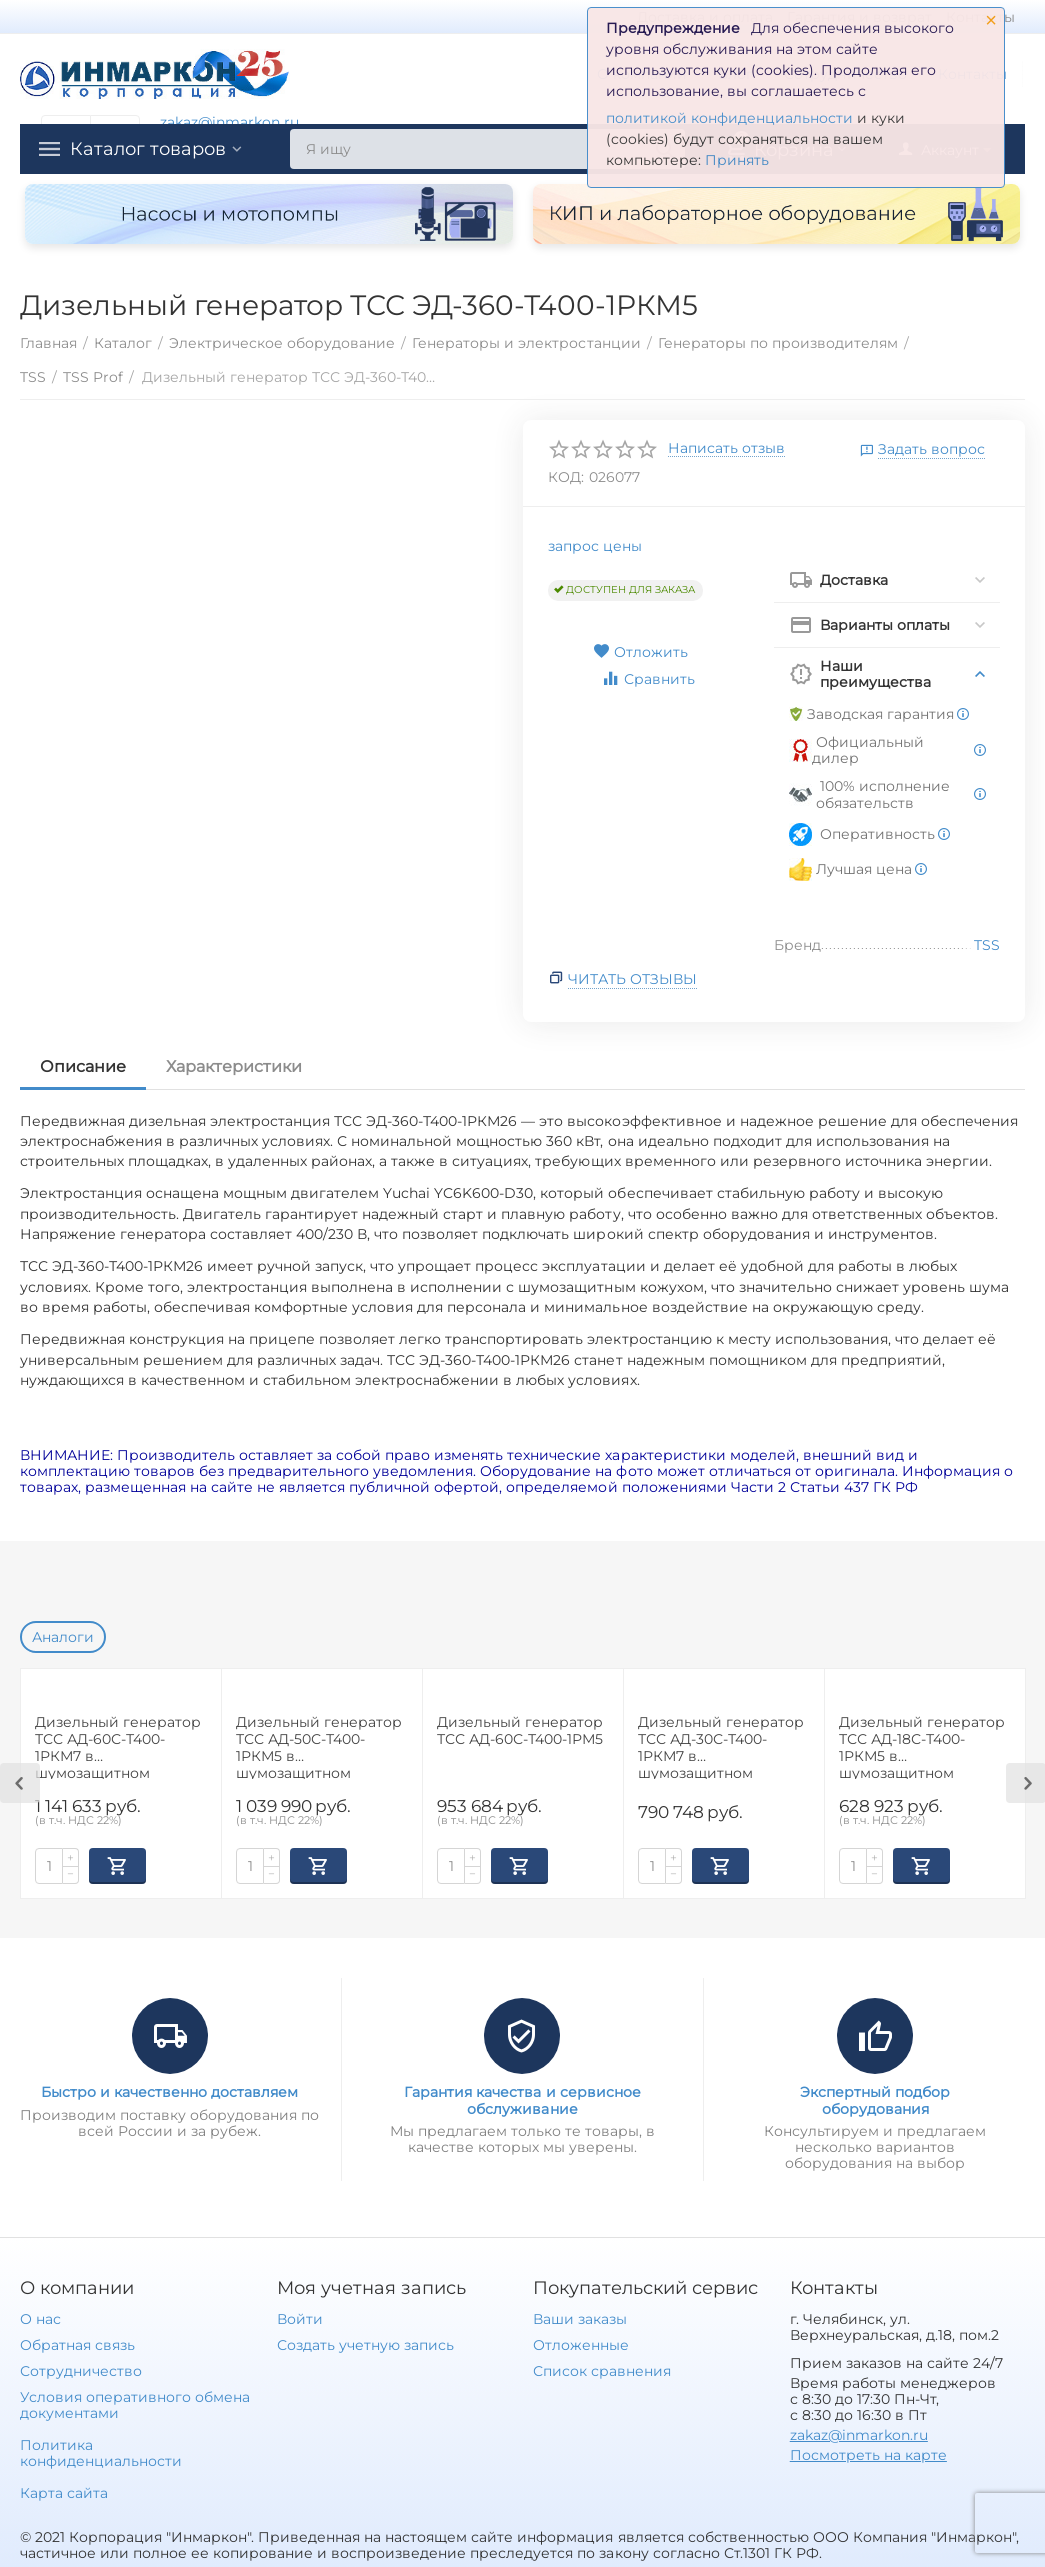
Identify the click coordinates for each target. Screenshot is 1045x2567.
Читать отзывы (632, 979)
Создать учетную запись (365, 2345)
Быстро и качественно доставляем (169, 2092)
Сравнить (648, 678)
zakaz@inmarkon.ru (229, 122)
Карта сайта (64, 2493)
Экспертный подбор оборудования (875, 2100)
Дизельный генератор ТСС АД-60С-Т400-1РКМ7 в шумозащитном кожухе (118, 1746)
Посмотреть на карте (868, 2455)
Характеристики (234, 1066)
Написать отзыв (726, 449)
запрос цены (595, 546)
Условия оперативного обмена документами (135, 2405)
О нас (40, 2319)
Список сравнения (602, 2371)
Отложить (640, 652)
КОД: (566, 477)
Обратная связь (77, 2345)
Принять (737, 160)
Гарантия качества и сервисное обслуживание (522, 2100)
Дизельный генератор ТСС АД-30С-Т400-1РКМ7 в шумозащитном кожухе (721, 1746)
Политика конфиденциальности (101, 2453)
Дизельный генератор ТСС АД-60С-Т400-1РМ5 (520, 1731)
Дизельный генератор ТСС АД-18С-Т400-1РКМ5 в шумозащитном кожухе (922, 1746)
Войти (300, 2319)
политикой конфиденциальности (729, 118)
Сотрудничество (81, 2371)
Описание (83, 1066)
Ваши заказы (580, 2319)
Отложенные (581, 2345)
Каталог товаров (148, 149)
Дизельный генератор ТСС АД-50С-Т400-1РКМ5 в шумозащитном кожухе (319, 1746)
